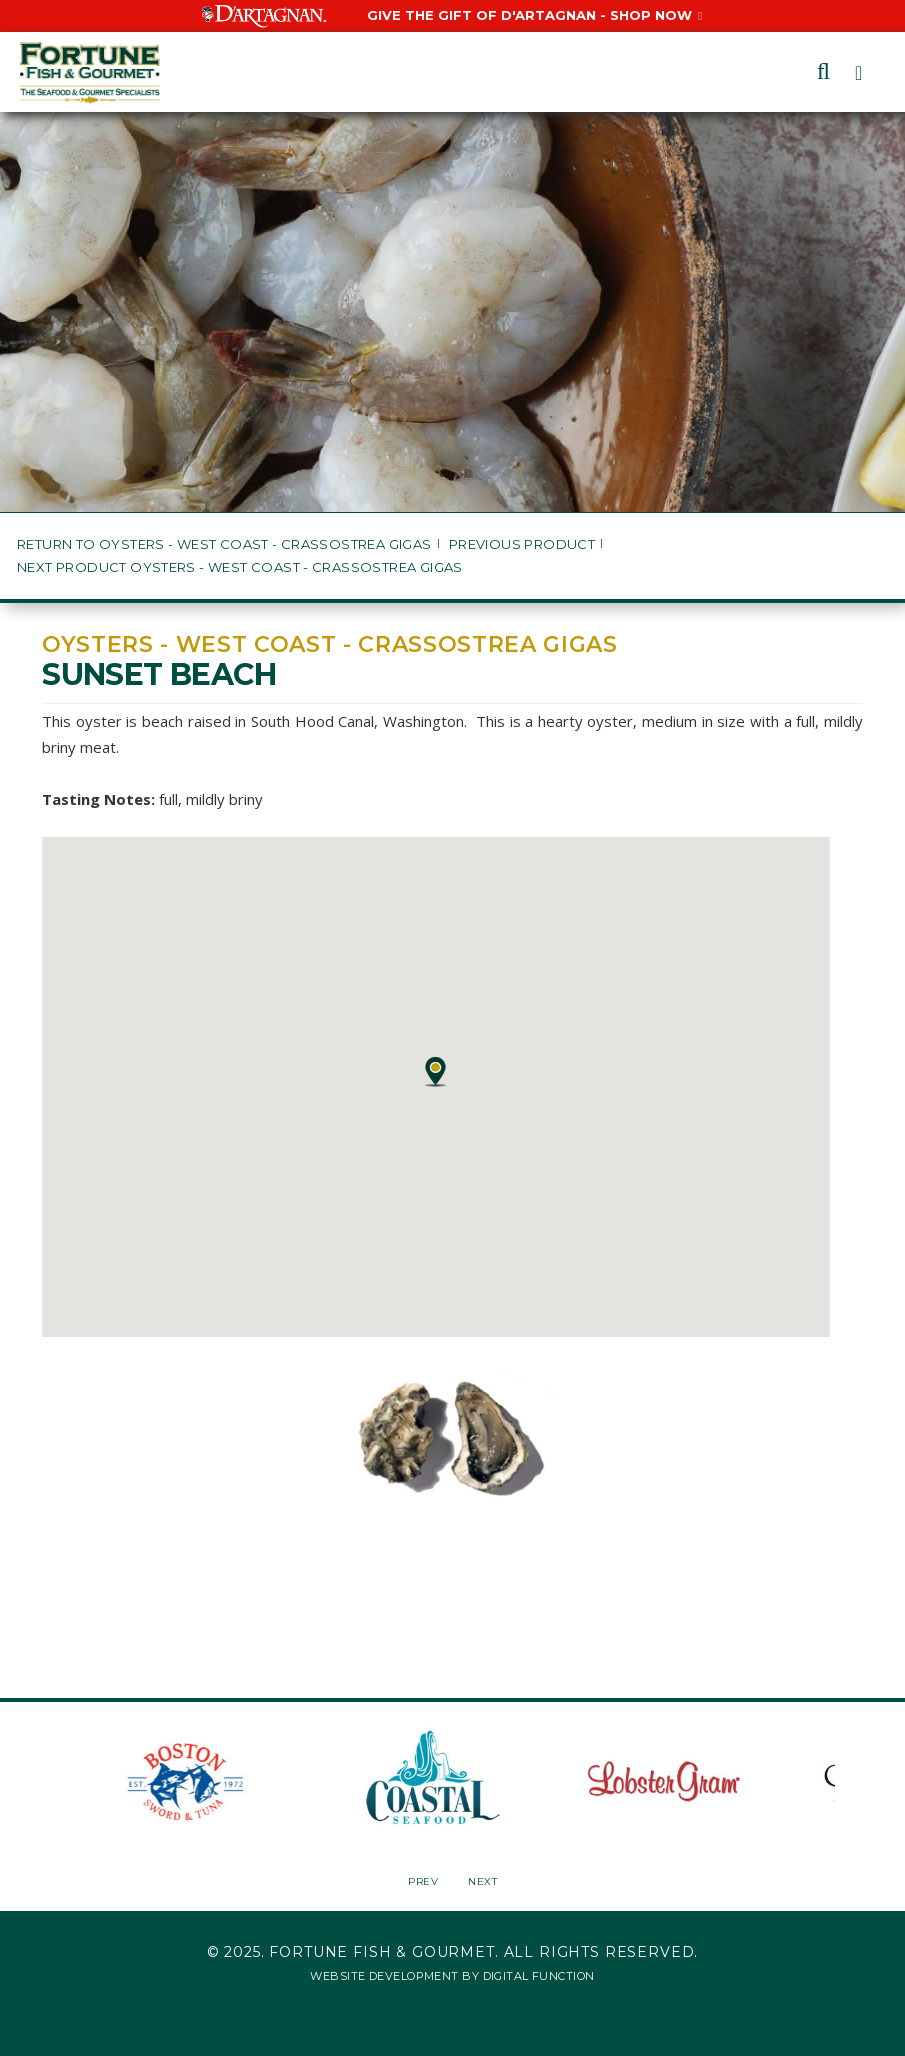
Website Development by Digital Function (452, 1976)
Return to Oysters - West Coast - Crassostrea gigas (224, 544)
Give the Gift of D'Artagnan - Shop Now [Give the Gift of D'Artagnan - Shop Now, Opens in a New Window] (534, 15)
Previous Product (522, 544)
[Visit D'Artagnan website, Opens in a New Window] (264, 15)
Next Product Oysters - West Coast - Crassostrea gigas (240, 567)
